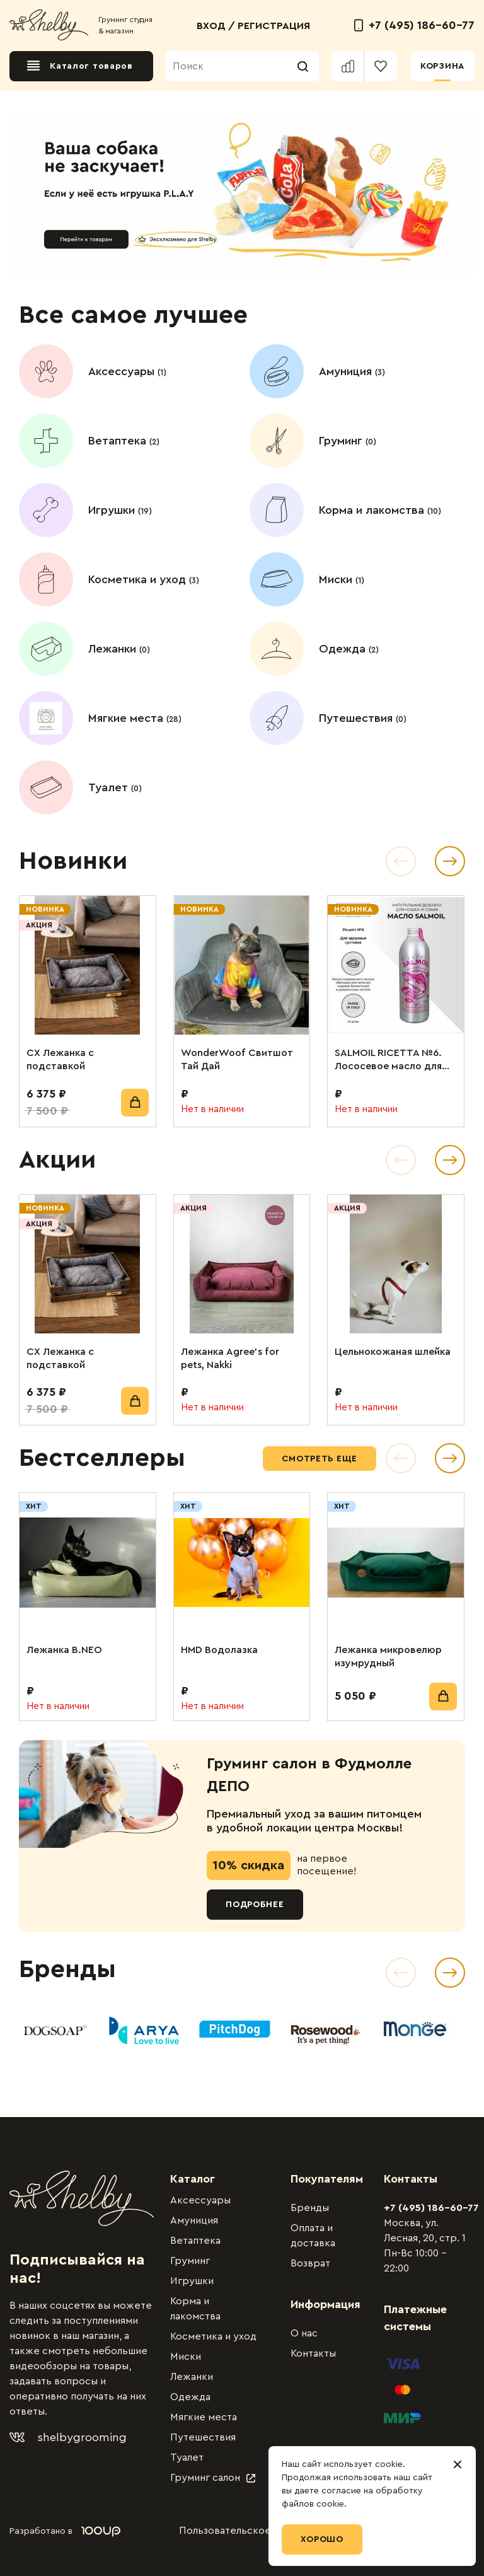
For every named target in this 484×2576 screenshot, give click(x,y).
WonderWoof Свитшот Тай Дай (237, 1059)
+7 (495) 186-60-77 (414, 25)
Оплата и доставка (313, 2235)
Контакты (313, 2353)
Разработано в (64, 2531)
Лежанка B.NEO (64, 1650)
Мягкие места (203, 2417)
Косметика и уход (213, 2336)
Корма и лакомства (195, 2308)
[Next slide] (450, 1973)
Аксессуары (200, 2200)
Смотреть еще (319, 1458)
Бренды (310, 2208)
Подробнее (255, 1904)
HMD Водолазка (219, 1650)
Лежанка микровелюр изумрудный (388, 1656)
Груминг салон (212, 2477)
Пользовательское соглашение (255, 2531)
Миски (185, 2357)
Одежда (190, 2397)
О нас (304, 2333)
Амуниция (194, 2220)
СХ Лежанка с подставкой (60, 1059)
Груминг (190, 2261)
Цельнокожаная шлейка (393, 1352)
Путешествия (203, 2437)
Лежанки (191, 2377)
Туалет (187, 2457)
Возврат (310, 2263)
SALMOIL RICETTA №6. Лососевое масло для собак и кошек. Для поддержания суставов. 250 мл (394, 1060)
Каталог (192, 2178)
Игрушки (192, 2281)
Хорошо (322, 2539)
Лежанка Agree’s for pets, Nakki (230, 1358)
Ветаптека (195, 2241)
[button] (401, 861)
